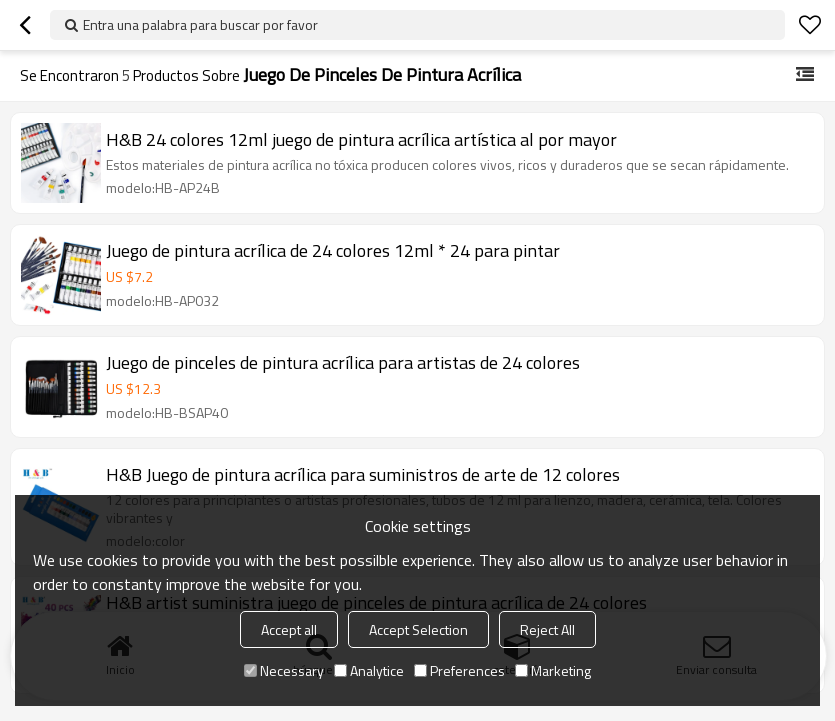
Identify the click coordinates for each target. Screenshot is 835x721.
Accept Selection (418, 629)
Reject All (547, 629)
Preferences (459, 670)
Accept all (289, 629)
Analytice (369, 670)
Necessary (284, 670)
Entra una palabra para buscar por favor (200, 24)
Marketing (553, 670)
